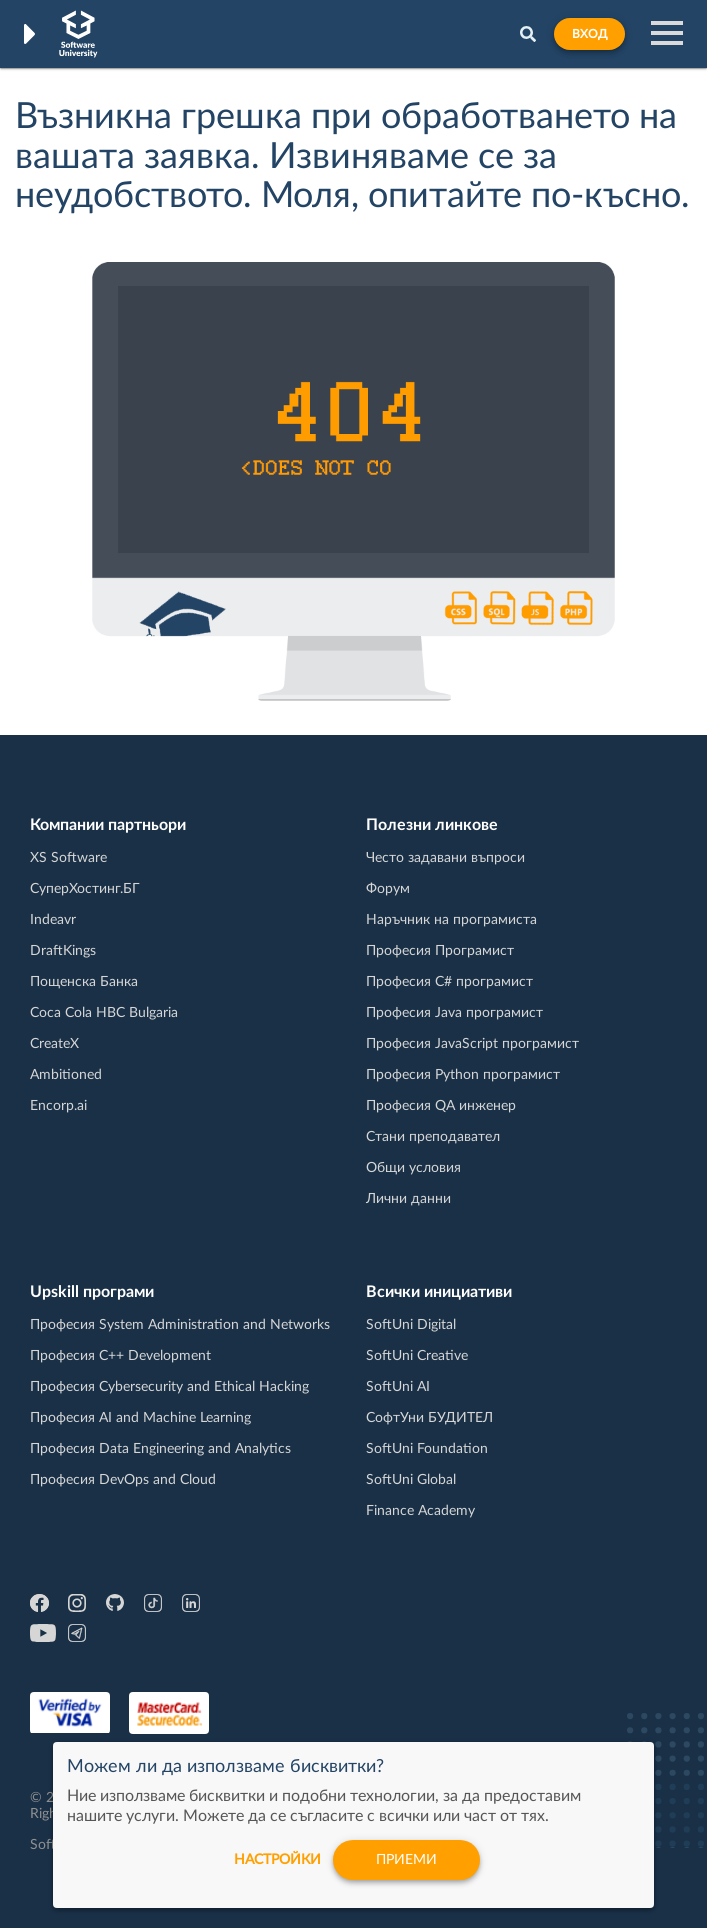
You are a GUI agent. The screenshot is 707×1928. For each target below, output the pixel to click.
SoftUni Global (411, 1480)
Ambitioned (66, 1075)
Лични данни (408, 1199)
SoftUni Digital (411, 1325)
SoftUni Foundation (427, 1449)
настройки (277, 1860)
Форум (388, 889)
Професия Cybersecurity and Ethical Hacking (169, 1387)
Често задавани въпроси (445, 858)
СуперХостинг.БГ (85, 889)
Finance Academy (420, 1511)
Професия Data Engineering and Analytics (160, 1449)
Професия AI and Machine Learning (140, 1418)
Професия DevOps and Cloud (123, 1480)
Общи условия (413, 1168)
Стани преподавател (433, 1137)
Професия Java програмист (454, 1013)
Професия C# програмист (449, 982)
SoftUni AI (398, 1387)
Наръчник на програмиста (451, 920)
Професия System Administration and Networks (180, 1325)
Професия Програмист (440, 951)
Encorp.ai (58, 1106)
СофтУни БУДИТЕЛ (429, 1418)
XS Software (68, 858)
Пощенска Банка (84, 982)
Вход (589, 34)
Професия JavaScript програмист (472, 1044)
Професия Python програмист (463, 1075)
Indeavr (53, 920)
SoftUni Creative (417, 1356)
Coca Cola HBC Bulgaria (104, 1013)
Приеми (406, 1860)
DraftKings (63, 951)
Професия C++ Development (120, 1356)
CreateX (54, 1044)
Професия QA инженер (441, 1106)
